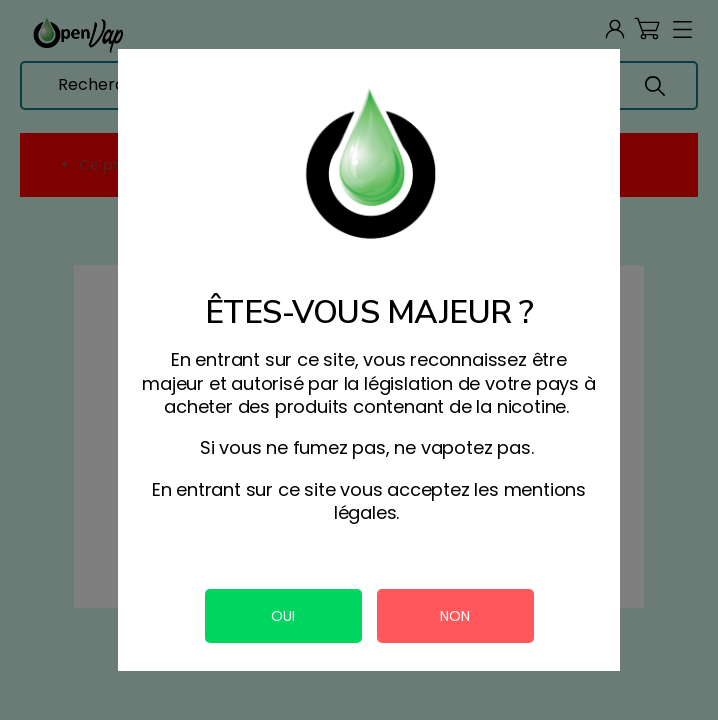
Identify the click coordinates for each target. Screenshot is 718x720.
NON (455, 616)
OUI (283, 616)
